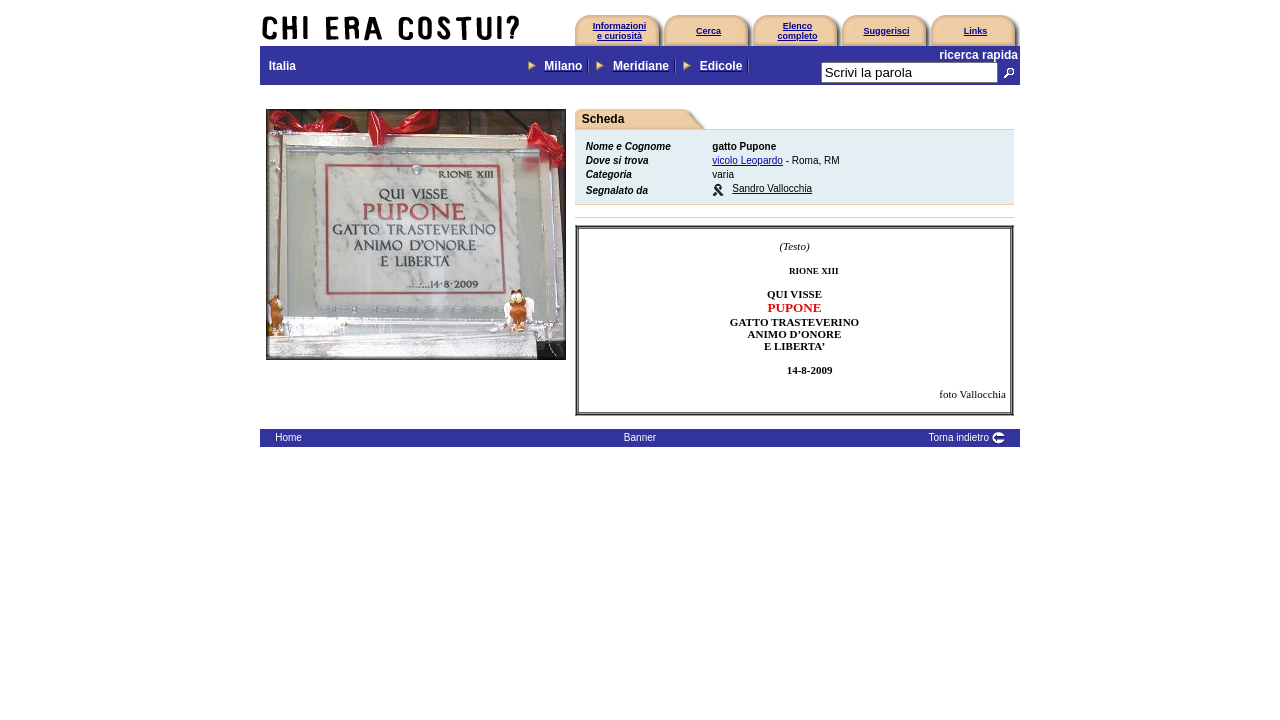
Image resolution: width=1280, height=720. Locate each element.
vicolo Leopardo (747, 160)
